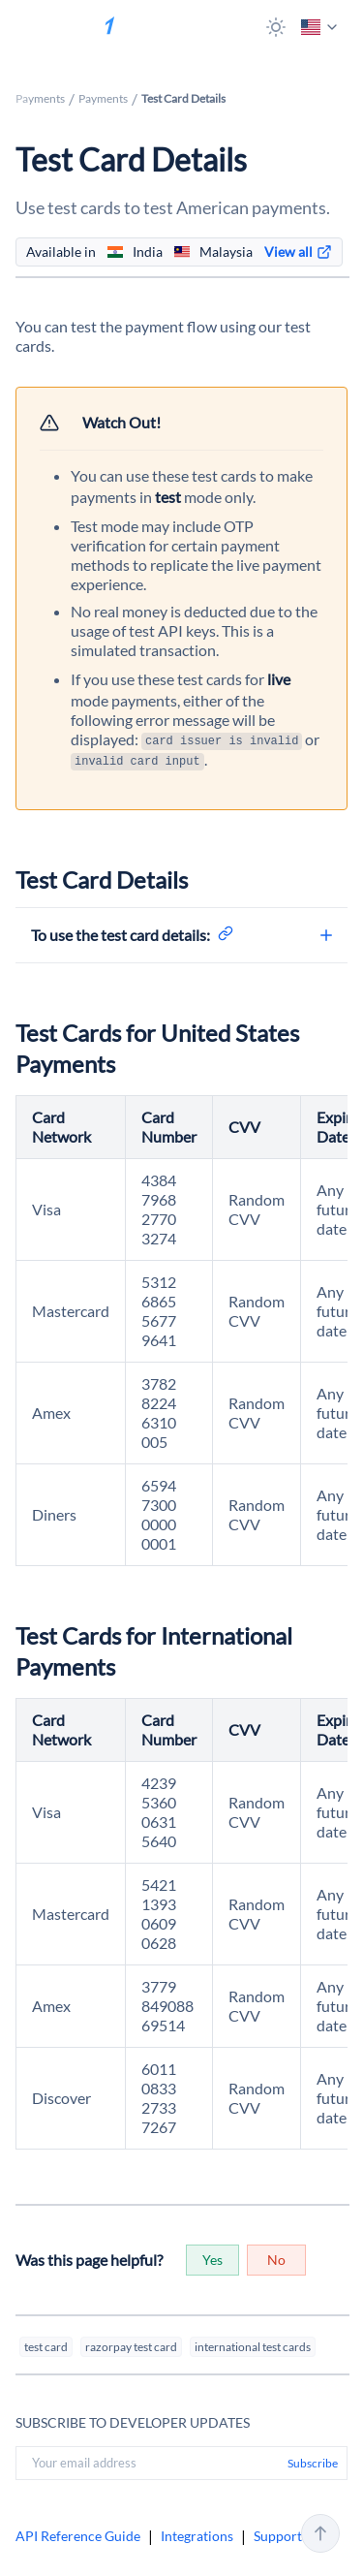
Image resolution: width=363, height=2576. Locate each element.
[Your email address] (147, 2462)
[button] (275, 27)
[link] (298, 252)
